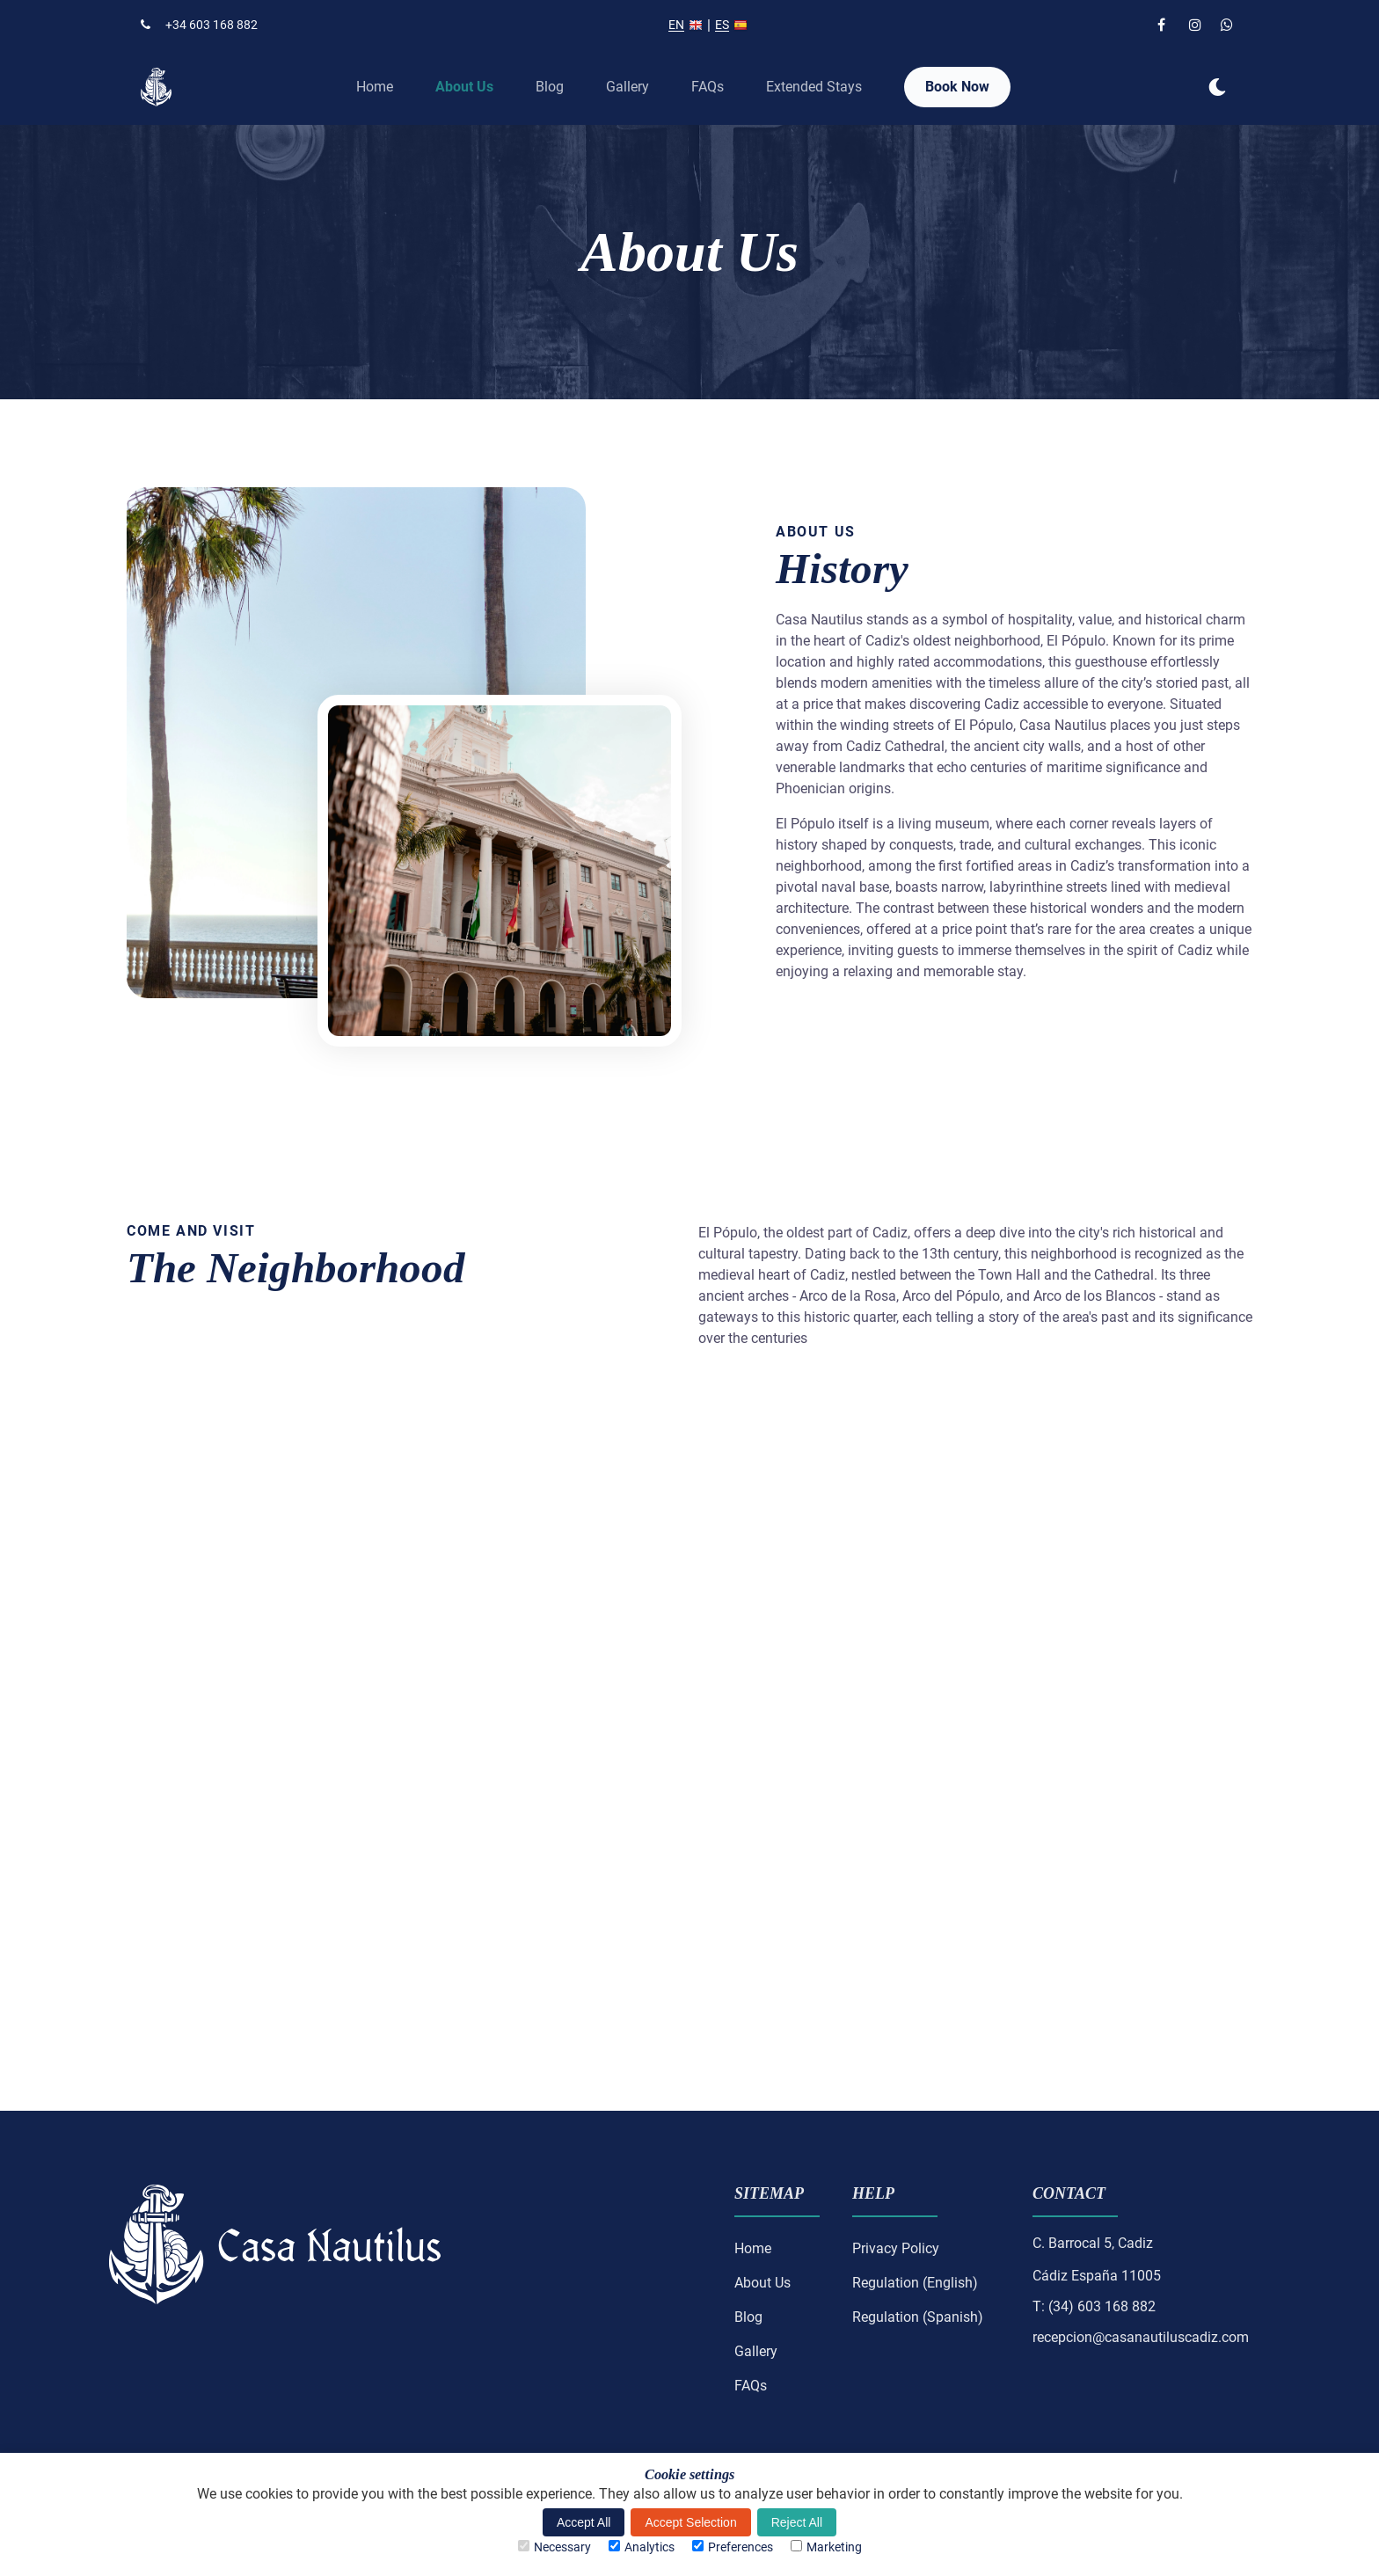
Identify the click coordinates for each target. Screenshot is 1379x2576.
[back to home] (156, 87)
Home (374, 86)
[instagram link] (1198, 25)
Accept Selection (690, 2522)
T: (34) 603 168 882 (1094, 2307)
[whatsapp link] (1229, 25)
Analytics (642, 2547)
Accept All (583, 2522)
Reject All (796, 2522)
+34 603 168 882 (199, 25)
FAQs (707, 86)
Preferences (732, 2547)
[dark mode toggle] (1217, 87)
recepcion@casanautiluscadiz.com (1140, 2338)
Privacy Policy (895, 2248)
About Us (464, 86)
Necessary (554, 2547)
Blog (550, 86)
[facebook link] (1166, 25)
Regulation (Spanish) (917, 2317)
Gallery (627, 86)
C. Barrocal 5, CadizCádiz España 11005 (1096, 2260)
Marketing (826, 2547)
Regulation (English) (915, 2282)
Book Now (957, 86)
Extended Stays (814, 86)
